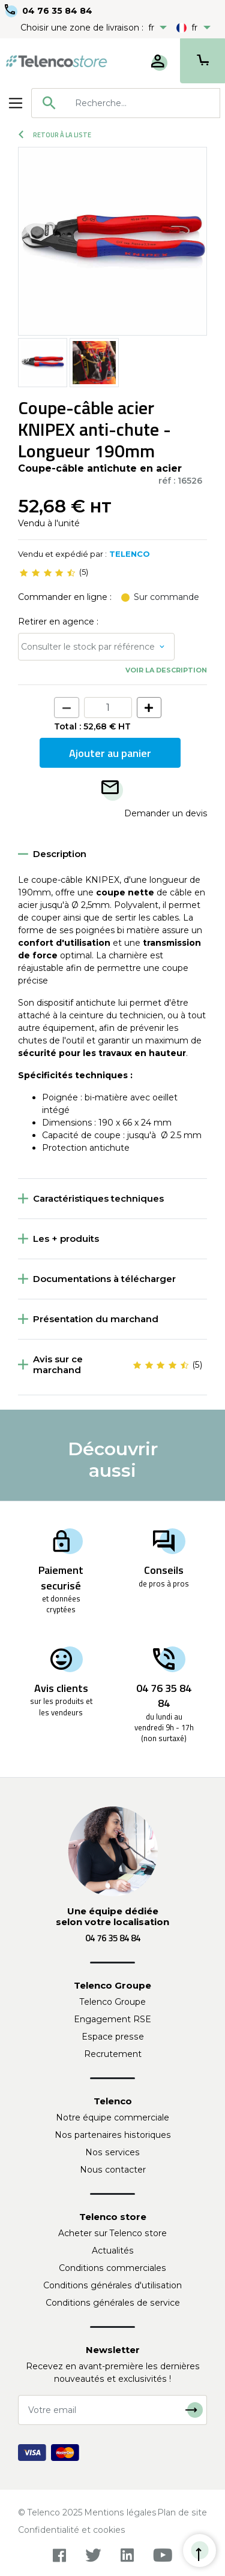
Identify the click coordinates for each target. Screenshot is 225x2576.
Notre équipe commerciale (112, 2117)
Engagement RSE (112, 2019)
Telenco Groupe (113, 2001)
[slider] (47, 572)
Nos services (112, 2152)
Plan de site (182, 2512)
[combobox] (125, 103)
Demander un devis (165, 813)
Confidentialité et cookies (71, 2529)
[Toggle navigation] (15, 103)
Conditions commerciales (112, 2268)
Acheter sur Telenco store (112, 2233)
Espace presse (113, 2036)
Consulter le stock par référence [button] (88, 646)
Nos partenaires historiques (113, 2134)
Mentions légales (120, 2512)
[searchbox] (143, 103)
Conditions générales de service (113, 2302)
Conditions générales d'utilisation (112, 2285)
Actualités (113, 2250)
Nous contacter (113, 2169)
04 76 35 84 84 (57, 10)
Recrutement (113, 2054)
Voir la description (166, 670)
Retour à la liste (55, 135)
